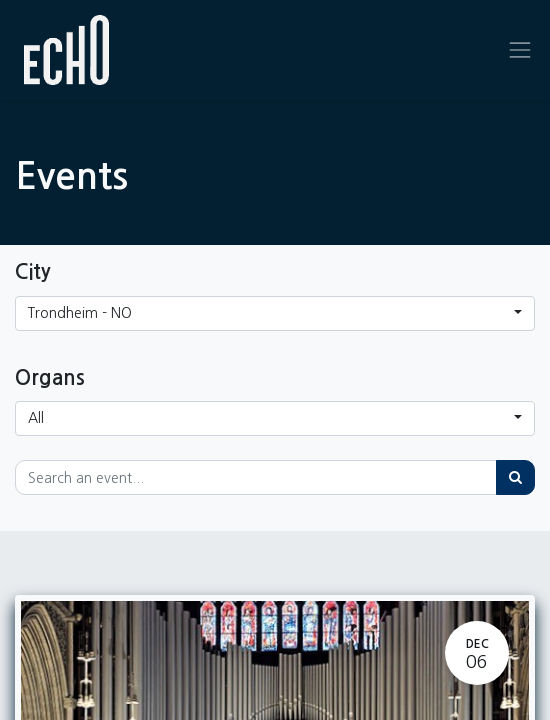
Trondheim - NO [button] (80, 313)
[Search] (515, 477)
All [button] (36, 418)
